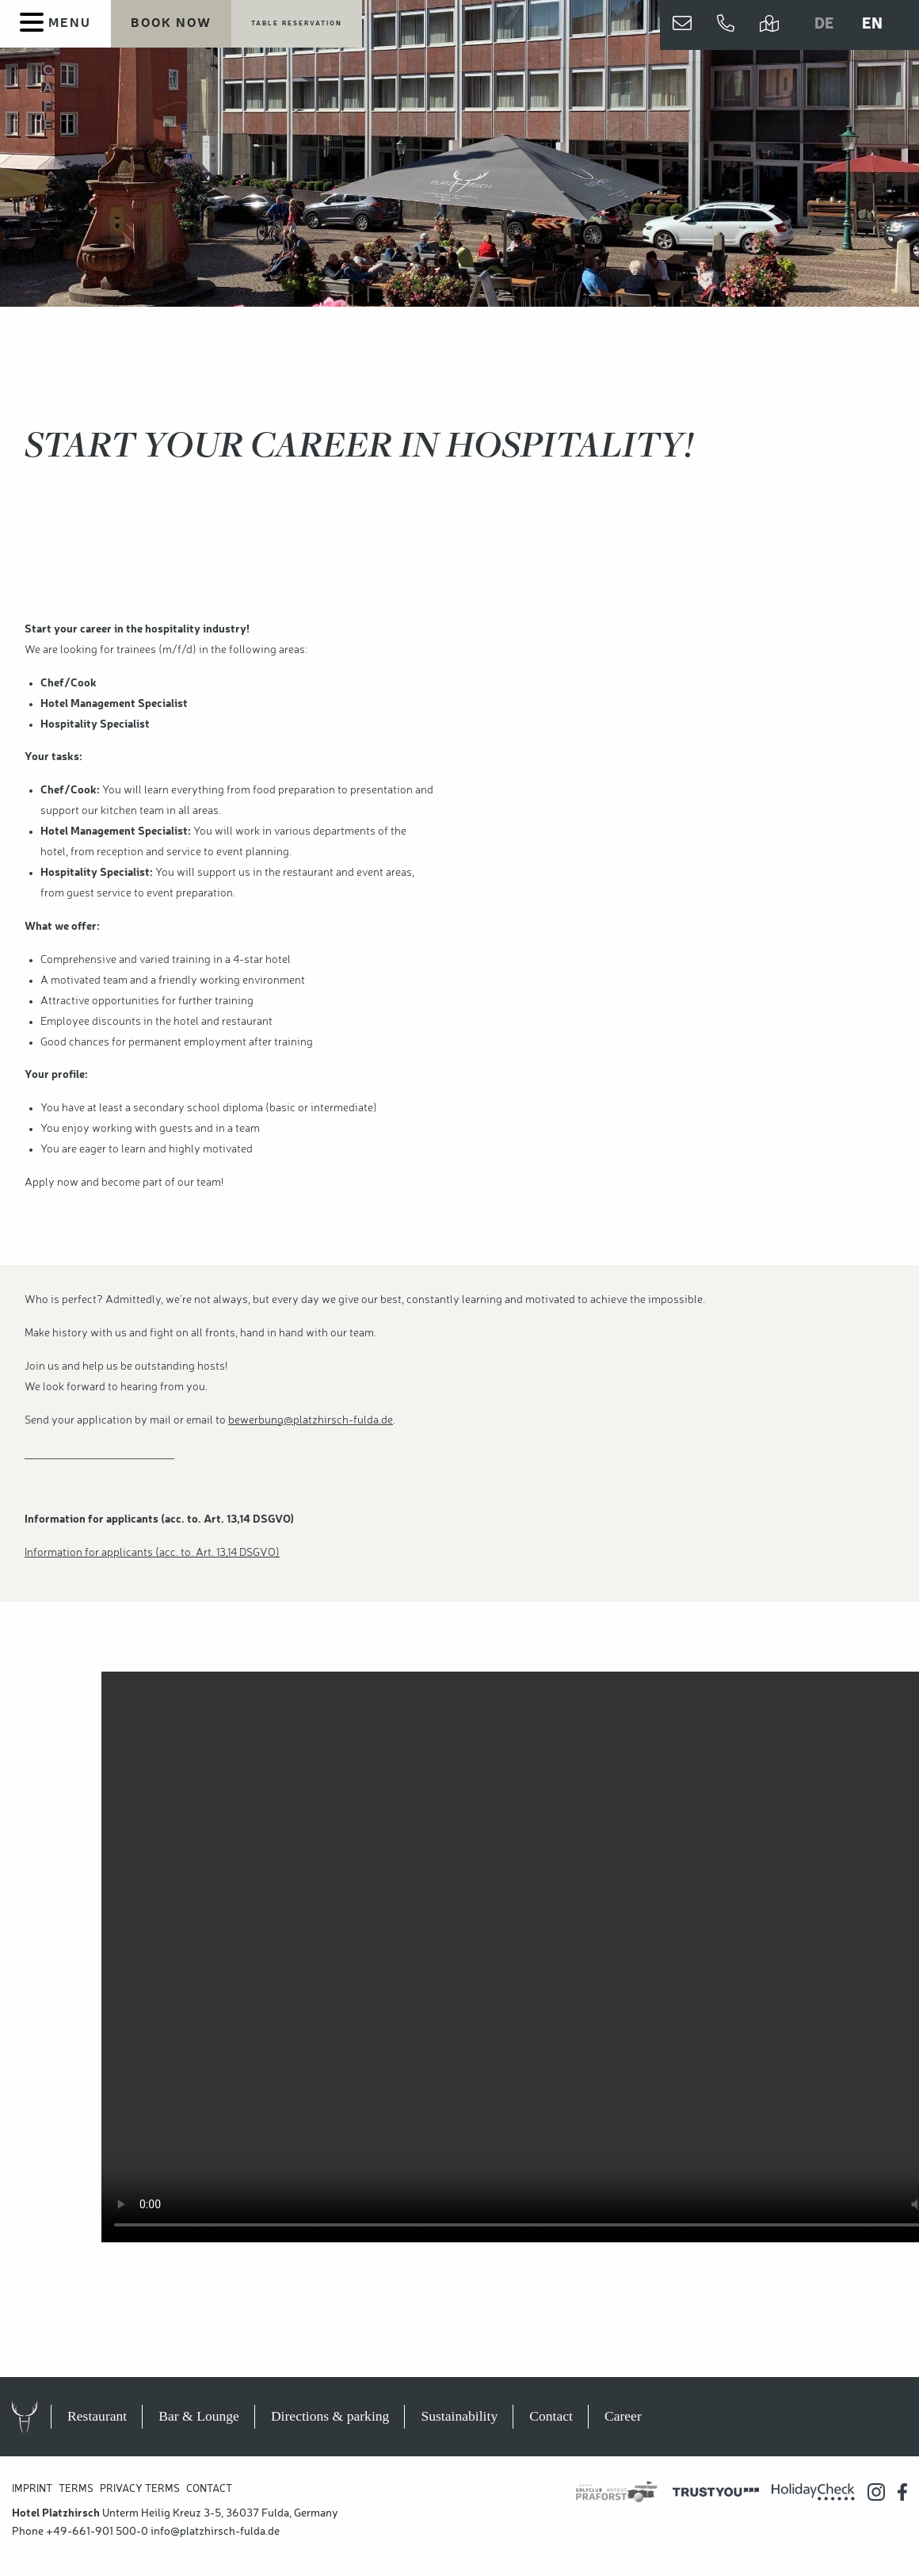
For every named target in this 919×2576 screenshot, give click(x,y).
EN (872, 24)
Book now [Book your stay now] (171, 23)
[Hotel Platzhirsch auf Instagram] (876, 2492)
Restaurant (97, 2416)
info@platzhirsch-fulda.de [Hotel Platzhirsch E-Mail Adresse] (215, 2531)
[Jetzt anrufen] (725, 25)
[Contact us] (682, 25)
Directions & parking (330, 2416)
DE (824, 24)
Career (623, 2416)
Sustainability (459, 2416)
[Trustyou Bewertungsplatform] (716, 2492)
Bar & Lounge (198, 2416)
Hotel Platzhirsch (39, 2416)
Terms (76, 2489)
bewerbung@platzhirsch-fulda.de (310, 1420)
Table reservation (296, 24)
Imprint (32, 2489)
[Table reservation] (296, 25)
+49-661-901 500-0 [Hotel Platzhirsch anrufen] (97, 2531)
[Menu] (55, 24)
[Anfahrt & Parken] (769, 25)
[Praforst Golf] (617, 2492)
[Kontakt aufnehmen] (682, 25)
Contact (551, 2416)
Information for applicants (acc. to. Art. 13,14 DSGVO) (152, 1552)
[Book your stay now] (171, 25)
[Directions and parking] (769, 25)
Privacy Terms (140, 2489)
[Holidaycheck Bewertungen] (813, 2492)
